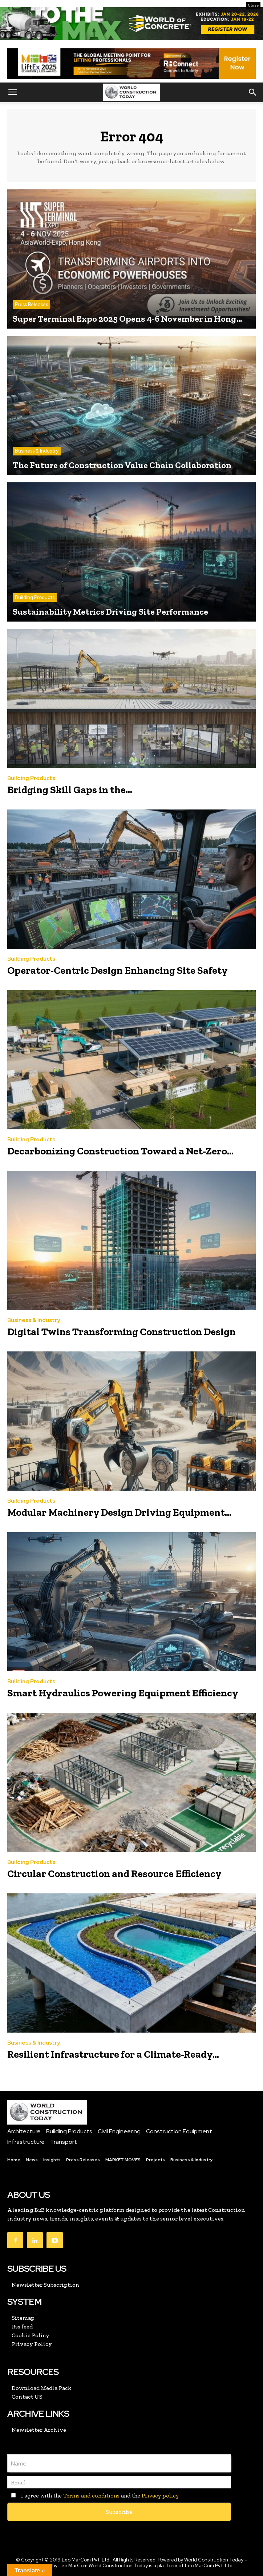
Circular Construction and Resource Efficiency (114, 1874)
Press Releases (31, 304)
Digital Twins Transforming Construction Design (121, 1332)
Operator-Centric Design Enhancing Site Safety (117, 970)
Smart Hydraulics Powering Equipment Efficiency (122, 1693)
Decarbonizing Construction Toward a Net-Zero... (120, 1151)
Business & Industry (36, 451)
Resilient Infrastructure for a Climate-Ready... (113, 2054)
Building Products (34, 597)
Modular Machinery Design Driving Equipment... (119, 1512)
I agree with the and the (93, 2495)
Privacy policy (160, 2495)
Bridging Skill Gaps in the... (69, 790)
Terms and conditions (91, 2495)
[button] (12, 92)
